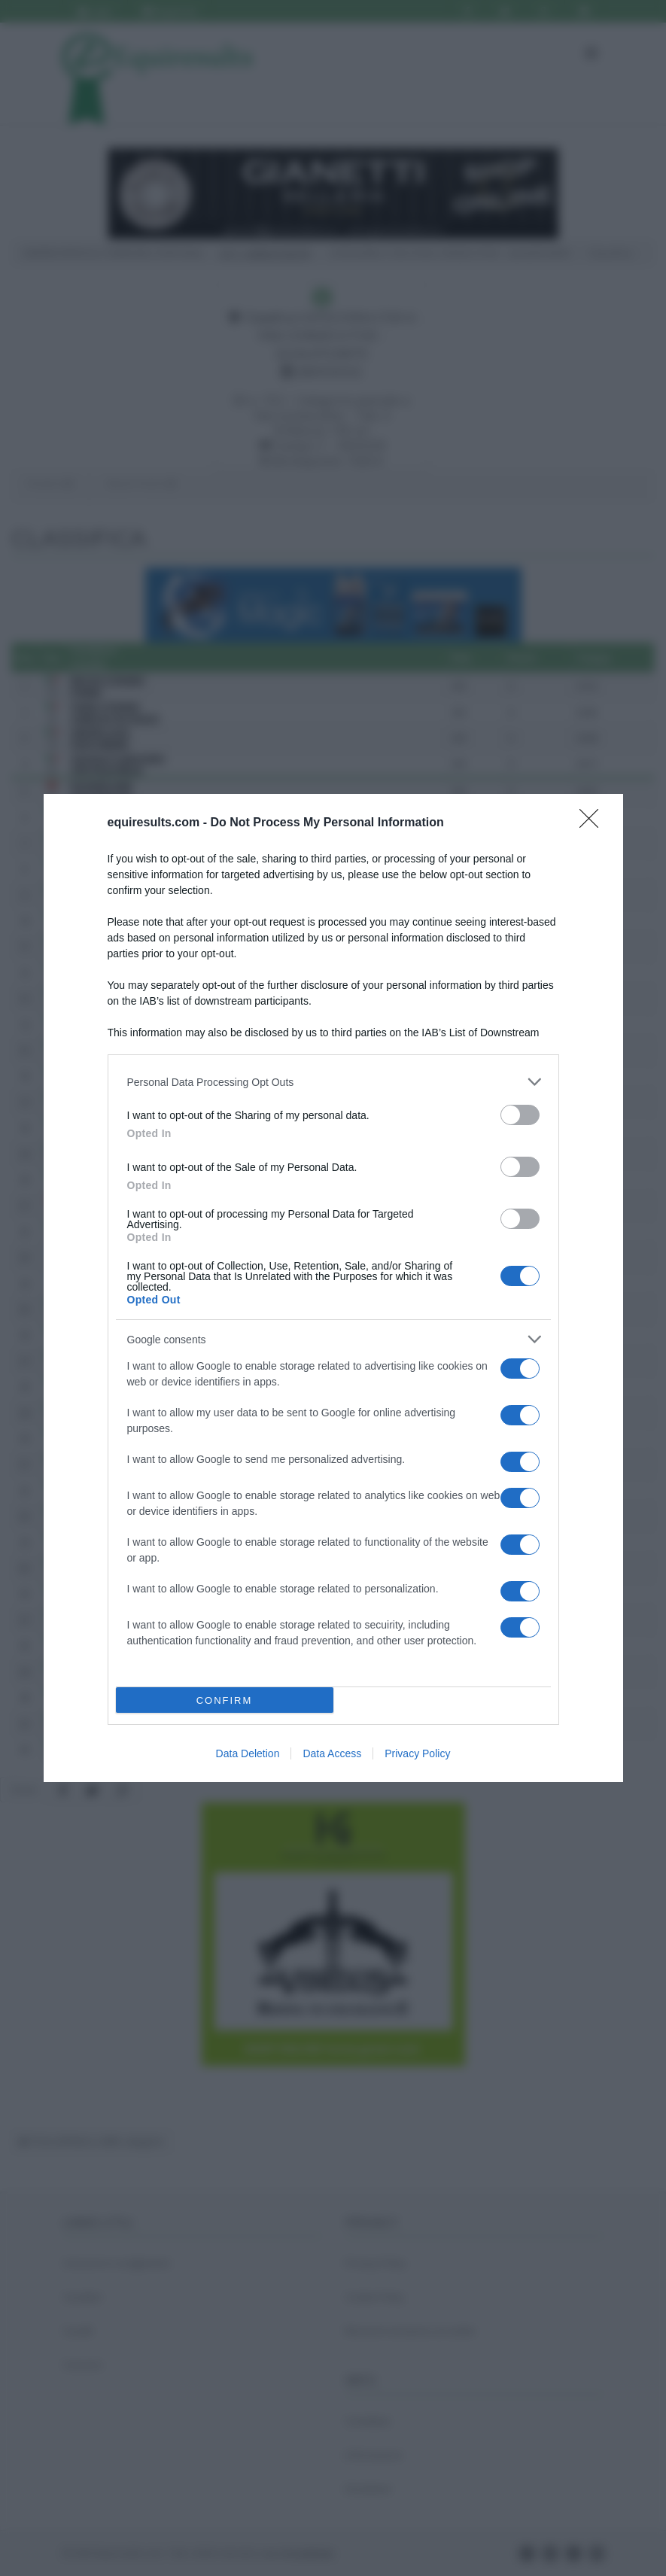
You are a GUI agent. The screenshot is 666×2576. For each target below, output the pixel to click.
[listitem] (333, 1082)
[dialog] (333, 1288)
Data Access (332, 1753)
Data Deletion (248, 1753)
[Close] (593, 823)
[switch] (520, 1115)
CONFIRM (224, 1700)
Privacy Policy (417, 1753)
